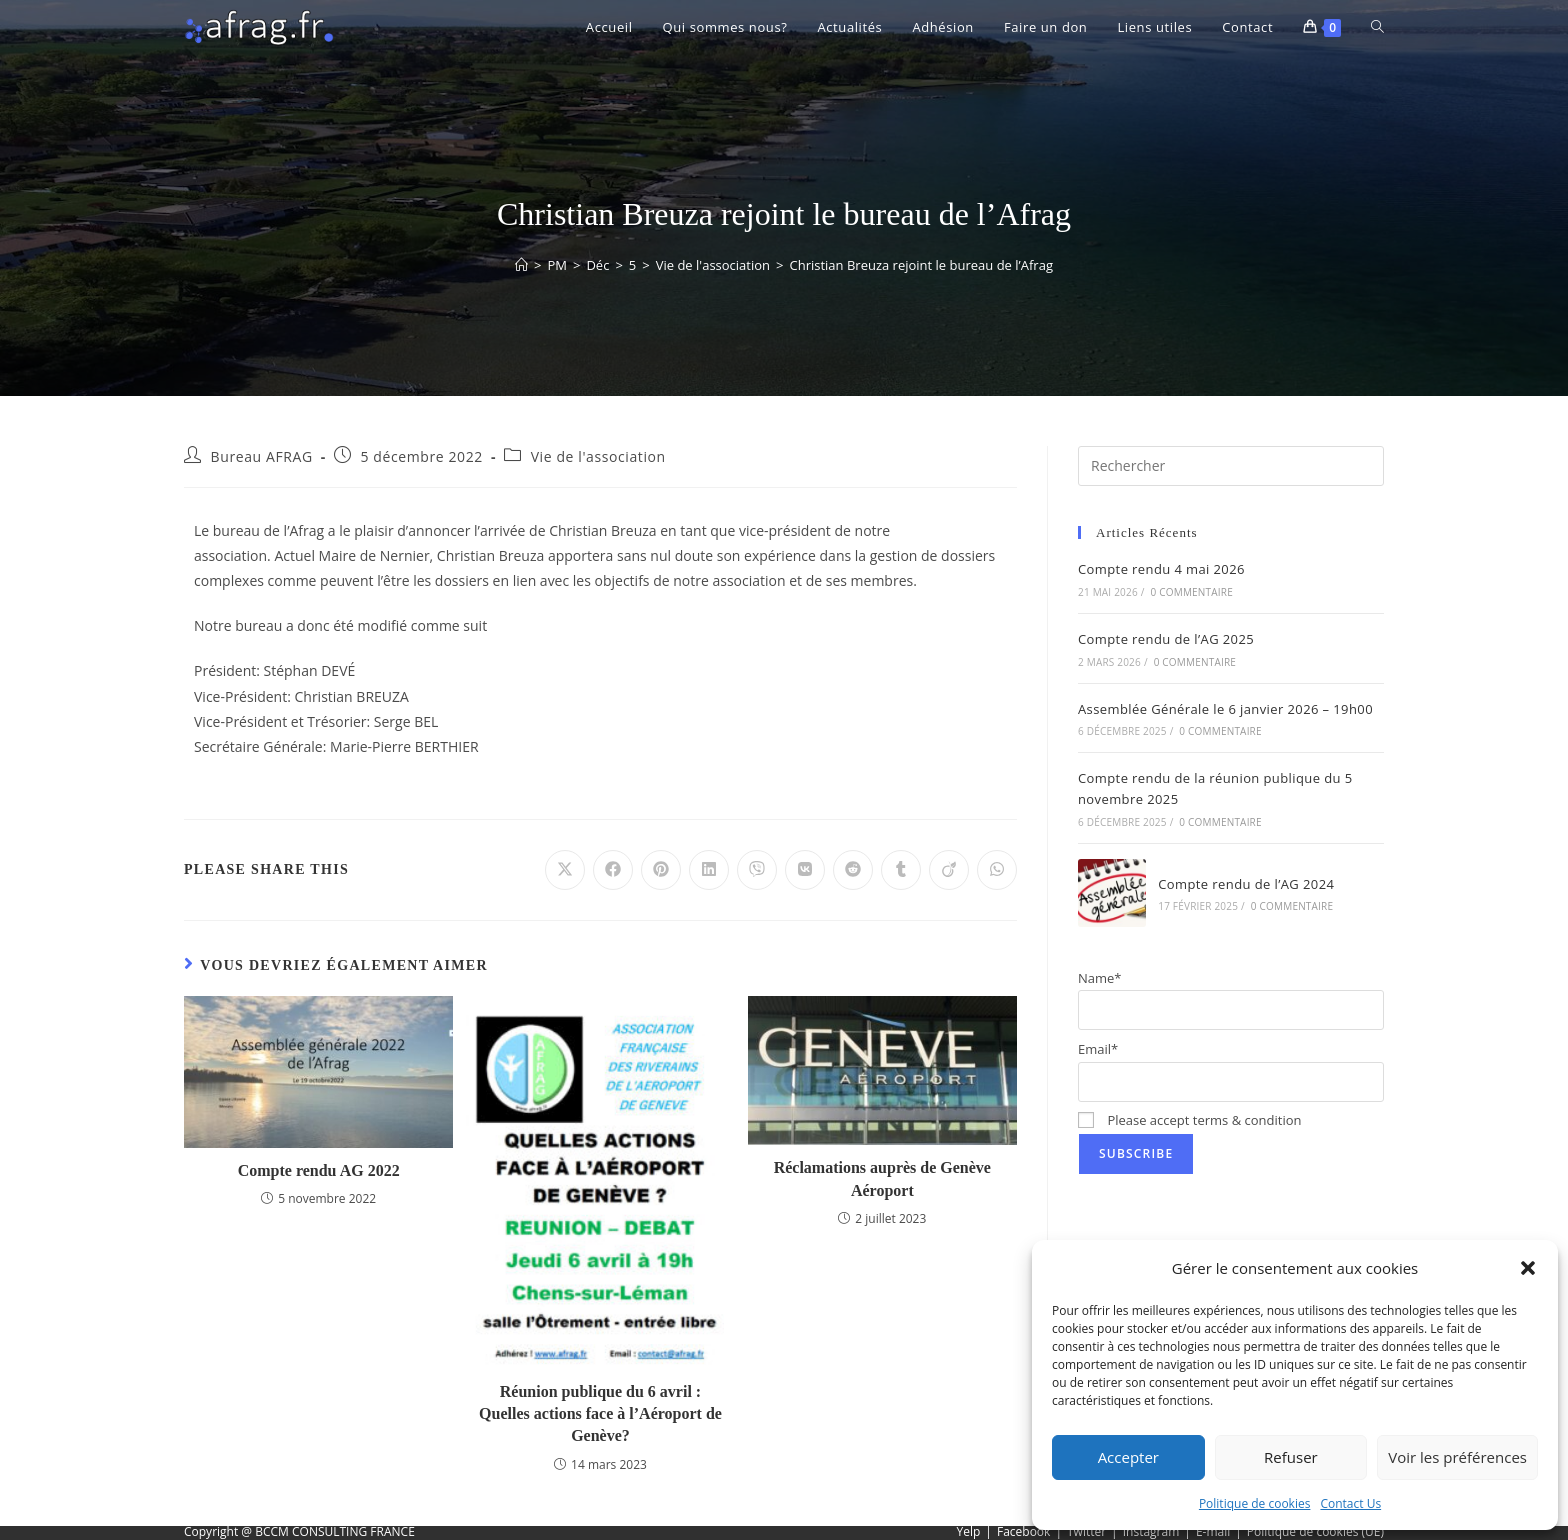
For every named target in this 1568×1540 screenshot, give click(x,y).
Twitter (1086, 1531)
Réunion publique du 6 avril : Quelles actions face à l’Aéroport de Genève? (600, 1414)
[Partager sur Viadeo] (949, 870)
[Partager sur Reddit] (853, 870)
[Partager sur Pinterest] (661, 870)
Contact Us (1350, 1503)
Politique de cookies (1255, 1503)
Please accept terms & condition (1189, 1120)
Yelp (969, 1531)
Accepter (1128, 1457)
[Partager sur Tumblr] (901, 870)
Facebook (1023, 1531)
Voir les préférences (1457, 1457)
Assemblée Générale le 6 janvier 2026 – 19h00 (1225, 709)
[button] (1528, 1268)
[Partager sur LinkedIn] (709, 870)
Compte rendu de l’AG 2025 (1166, 639)
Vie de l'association (598, 456)
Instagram (1151, 1531)
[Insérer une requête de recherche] (1231, 466)
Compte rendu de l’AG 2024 (1246, 884)
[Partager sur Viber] (757, 870)
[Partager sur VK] (805, 870)
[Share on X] (565, 870)
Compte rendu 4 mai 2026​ (1161, 569)
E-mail (1213, 1531)
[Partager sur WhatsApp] (997, 870)
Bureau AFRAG (262, 456)
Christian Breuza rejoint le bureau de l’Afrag (920, 265)
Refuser (1291, 1457)
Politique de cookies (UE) (1315, 1531)
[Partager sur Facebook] (613, 870)
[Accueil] (521, 265)
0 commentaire (1192, 592)
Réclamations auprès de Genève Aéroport (882, 1178)
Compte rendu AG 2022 (319, 1170)
